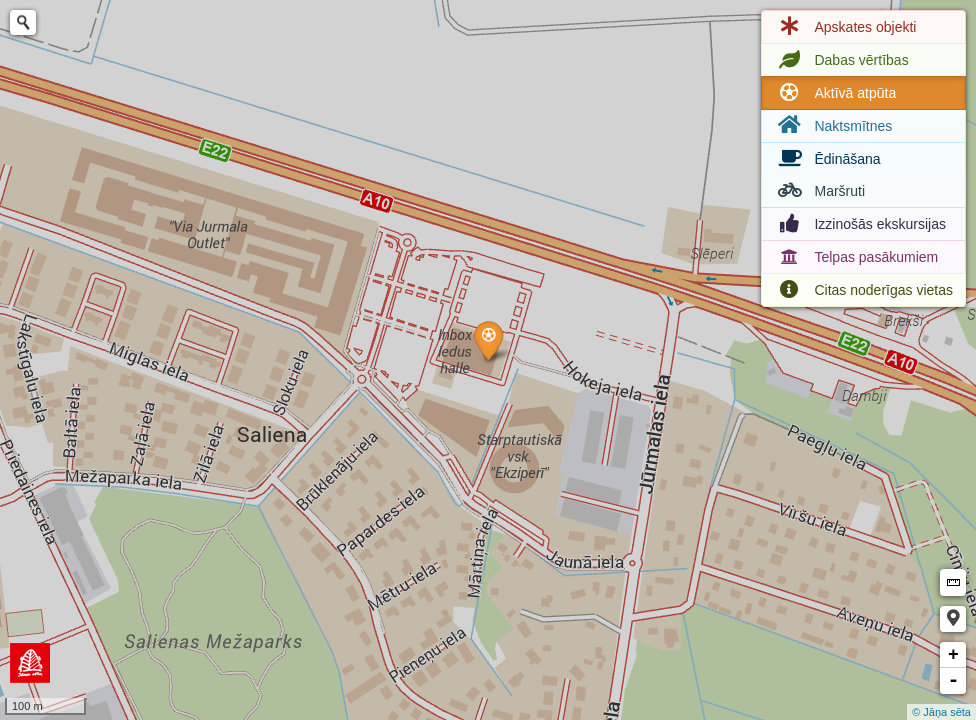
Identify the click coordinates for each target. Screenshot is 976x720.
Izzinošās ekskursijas (860, 224)
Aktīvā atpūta (835, 93)
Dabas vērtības (841, 60)
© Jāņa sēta (941, 712)
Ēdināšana (827, 159)
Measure (953, 582)
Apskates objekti (845, 27)
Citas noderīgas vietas (863, 290)
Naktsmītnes (833, 125)
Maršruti (819, 191)
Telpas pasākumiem (856, 257)
